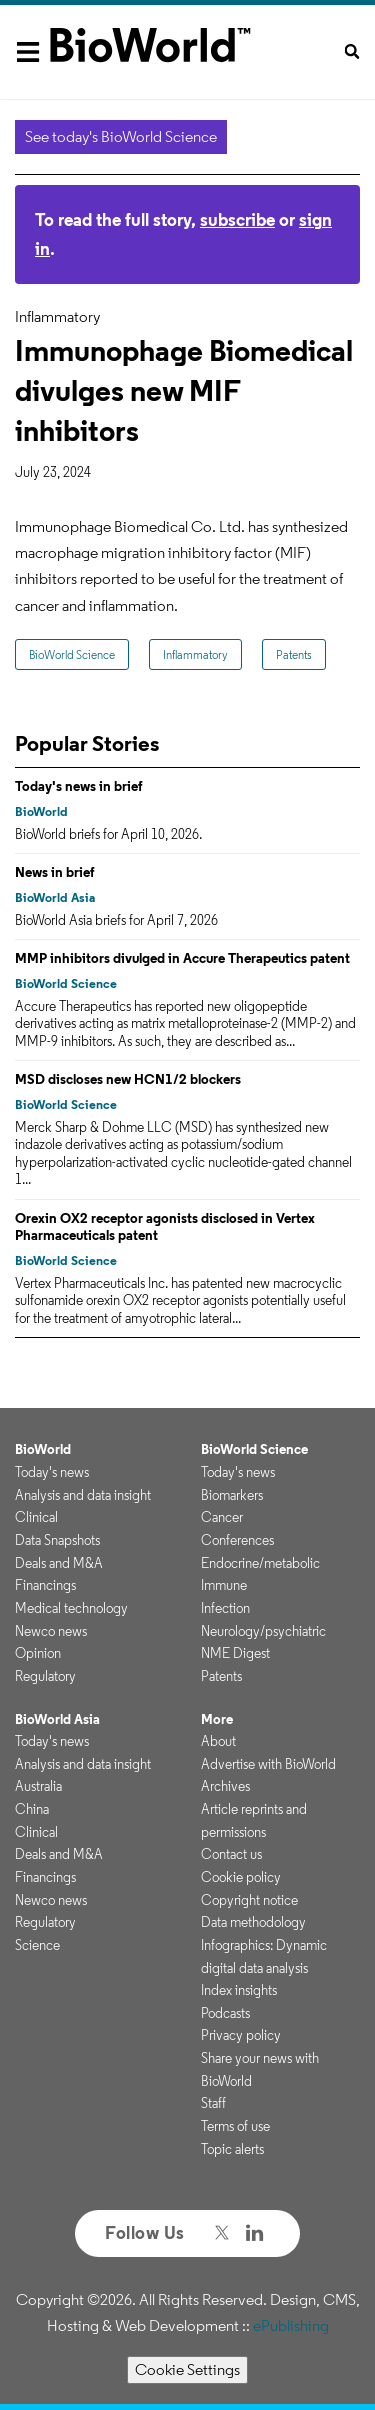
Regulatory (45, 1676)
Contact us (231, 1854)
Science (37, 1945)
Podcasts (225, 2013)
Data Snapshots (57, 1540)
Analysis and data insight (83, 1495)
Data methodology (253, 1922)
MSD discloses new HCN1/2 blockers (128, 1079)
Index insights (239, 1990)
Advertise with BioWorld (268, 1764)
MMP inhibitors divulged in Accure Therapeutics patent (182, 958)
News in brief (55, 872)
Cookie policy (241, 1877)
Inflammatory (195, 654)
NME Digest (235, 1653)
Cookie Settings (187, 2369)
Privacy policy (241, 2035)
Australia (38, 1786)
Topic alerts (232, 2149)
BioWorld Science (72, 654)
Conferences (237, 1540)
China (32, 1809)
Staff (213, 2103)
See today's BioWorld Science (121, 136)
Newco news (51, 1631)
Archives (225, 1786)
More (217, 1719)
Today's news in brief (79, 786)
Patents (294, 654)
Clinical (36, 1517)
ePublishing (291, 2325)
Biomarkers (232, 1495)
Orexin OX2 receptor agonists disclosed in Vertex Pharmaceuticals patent (165, 1227)
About (218, 1741)
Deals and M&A (59, 1563)
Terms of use (235, 2126)
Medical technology (71, 1608)
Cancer (222, 1517)
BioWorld (41, 811)
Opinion (38, 1653)
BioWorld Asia (55, 897)
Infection (225, 1608)
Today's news (52, 1472)
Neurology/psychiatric (263, 1631)
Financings (45, 1585)
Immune (224, 1585)
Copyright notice (249, 1900)
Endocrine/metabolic (260, 1563)
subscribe (237, 219)
